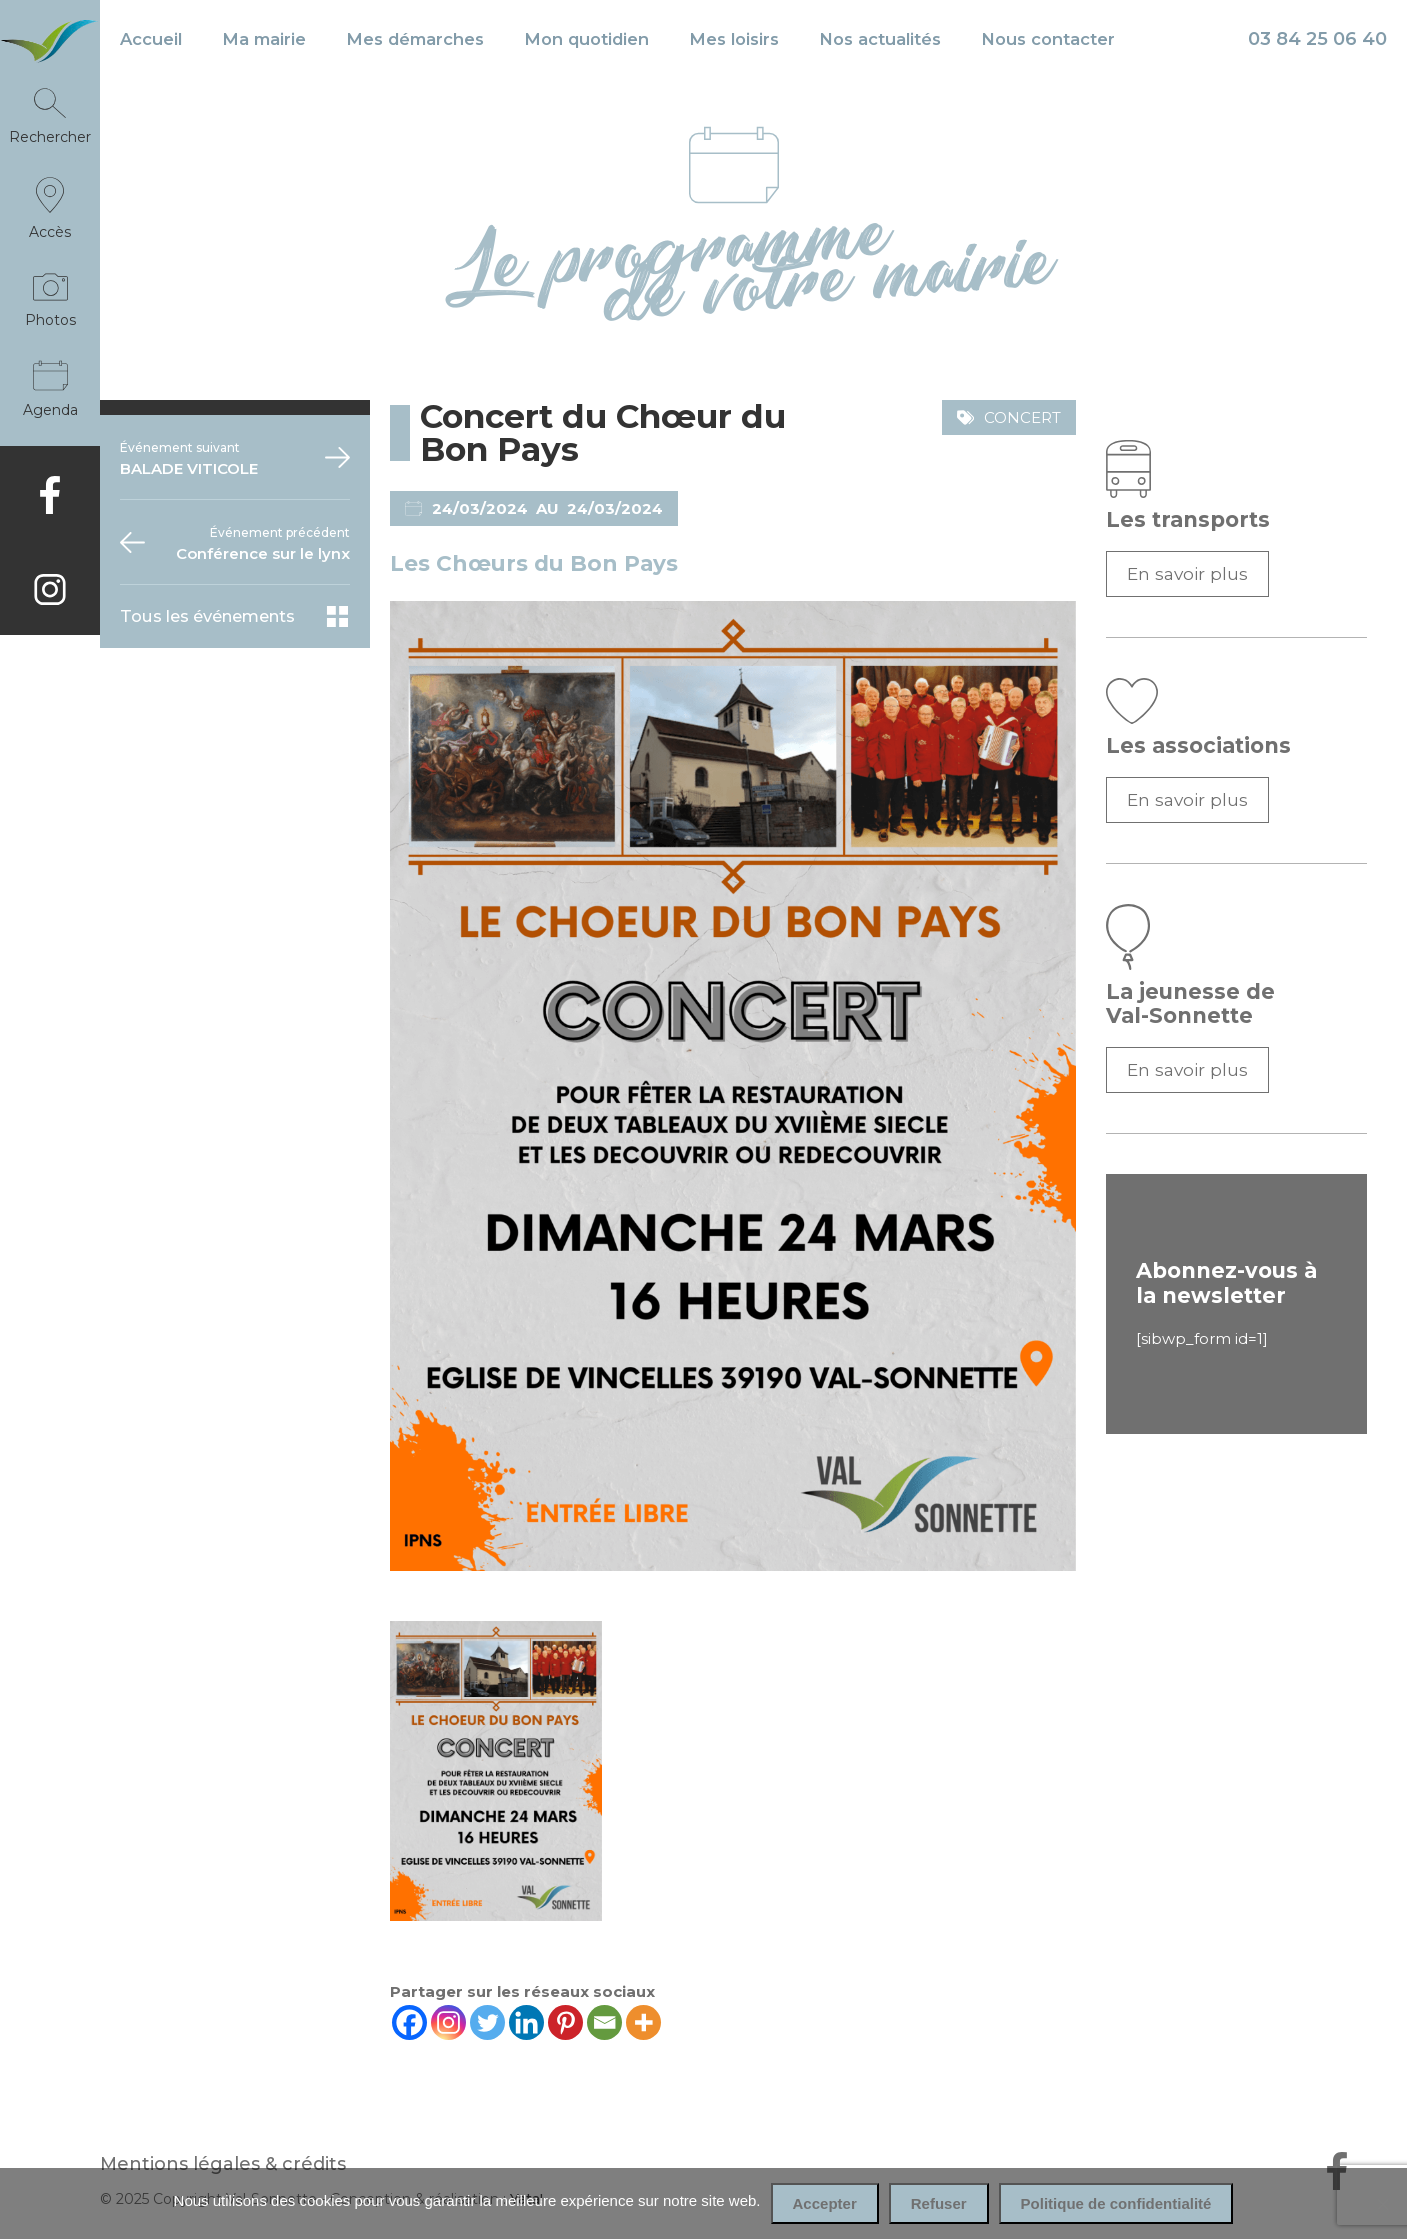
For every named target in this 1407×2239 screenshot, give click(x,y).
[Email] (604, 2022)
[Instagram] (448, 2022)
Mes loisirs (734, 39)
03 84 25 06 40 (1317, 39)
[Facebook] (409, 2022)
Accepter (825, 2203)
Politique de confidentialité (1116, 2203)
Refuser (939, 2203)
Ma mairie (264, 39)
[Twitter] (487, 2022)
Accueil (151, 39)
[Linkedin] (526, 2022)
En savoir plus (1187, 573)
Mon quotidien (586, 39)
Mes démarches (415, 39)
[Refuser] (1382, 2204)
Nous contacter (1048, 39)
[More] (643, 2022)
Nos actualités (880, 39)
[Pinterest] (565, 2022)
